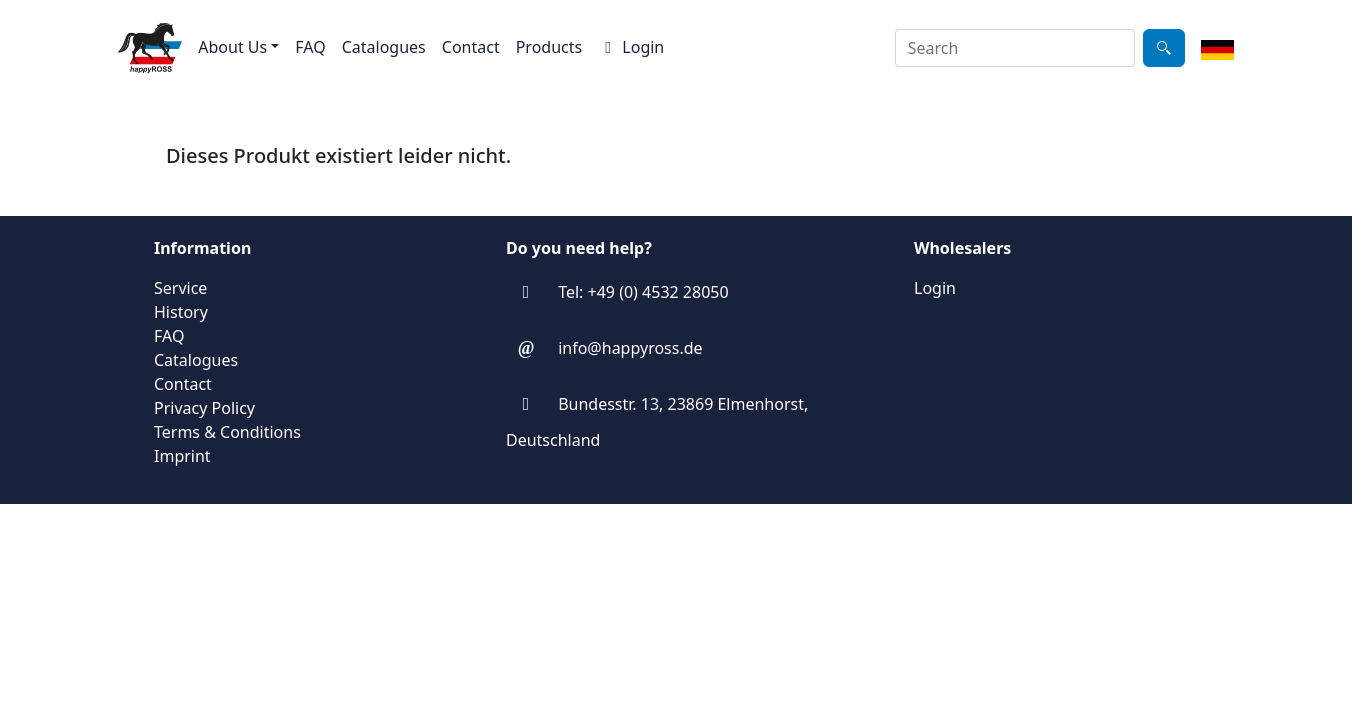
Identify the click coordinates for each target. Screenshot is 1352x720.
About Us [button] (232, 47)
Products (549, 47)
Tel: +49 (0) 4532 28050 (643, 292)
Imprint (182, 456)
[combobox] (1015, 48)
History (181, 312)
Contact (471, 47)
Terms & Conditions (227, 432)
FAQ (310, 47)
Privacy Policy (204, 408)
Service (180, 288)
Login (631, 47)
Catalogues (384, 47)
